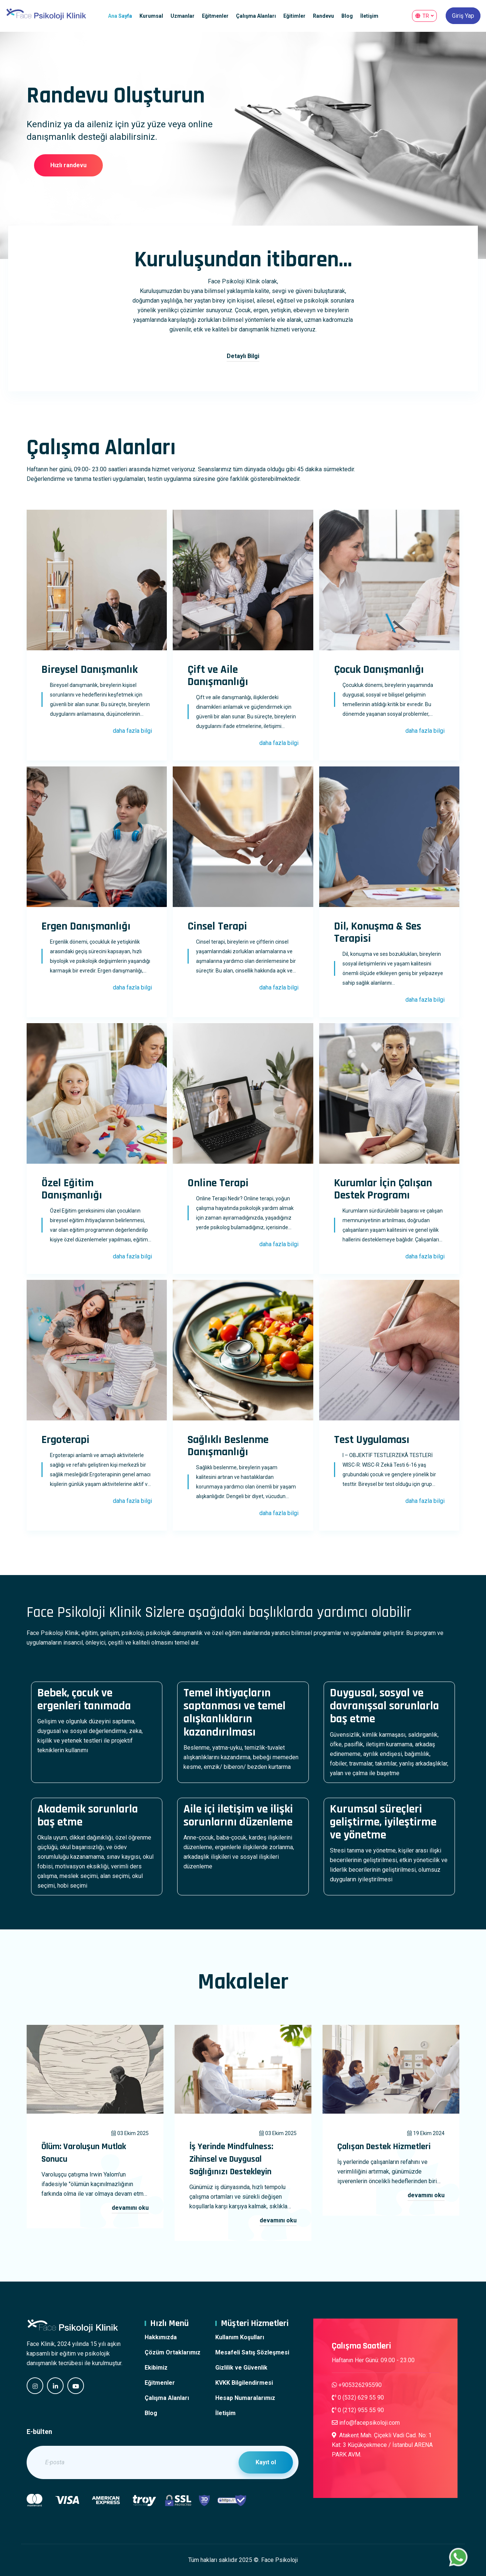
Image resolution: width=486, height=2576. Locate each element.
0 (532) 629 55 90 (358, 2397)
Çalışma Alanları (256, 16)
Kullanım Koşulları (239, 2337)
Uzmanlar (183, 16)
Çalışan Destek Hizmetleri (384, 2146)
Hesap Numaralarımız (245, 2397)
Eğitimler (294, 16)
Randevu (323, 16)
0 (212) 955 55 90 (358, 2410)
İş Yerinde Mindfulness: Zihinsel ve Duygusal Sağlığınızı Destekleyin (231, 2159)
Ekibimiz (156, 2367)
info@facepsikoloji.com (366, 2422)
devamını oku (130, 2207)
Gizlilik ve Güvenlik (241, 2367)
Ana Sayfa (120, 16)
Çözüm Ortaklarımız (172, 2352)
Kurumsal (151, 16)
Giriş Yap (463, 15)
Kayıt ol (266, 2462)
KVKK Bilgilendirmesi (244, 2382)
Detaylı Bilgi (243, 356)
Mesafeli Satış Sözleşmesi (252, 2352)
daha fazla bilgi (132, 730)
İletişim (369, 16)
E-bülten (39, 2431)
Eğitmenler (215, 16)
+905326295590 (357, 2384)
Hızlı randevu (68, 165)
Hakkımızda (161, 2337)
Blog (347, 16)
